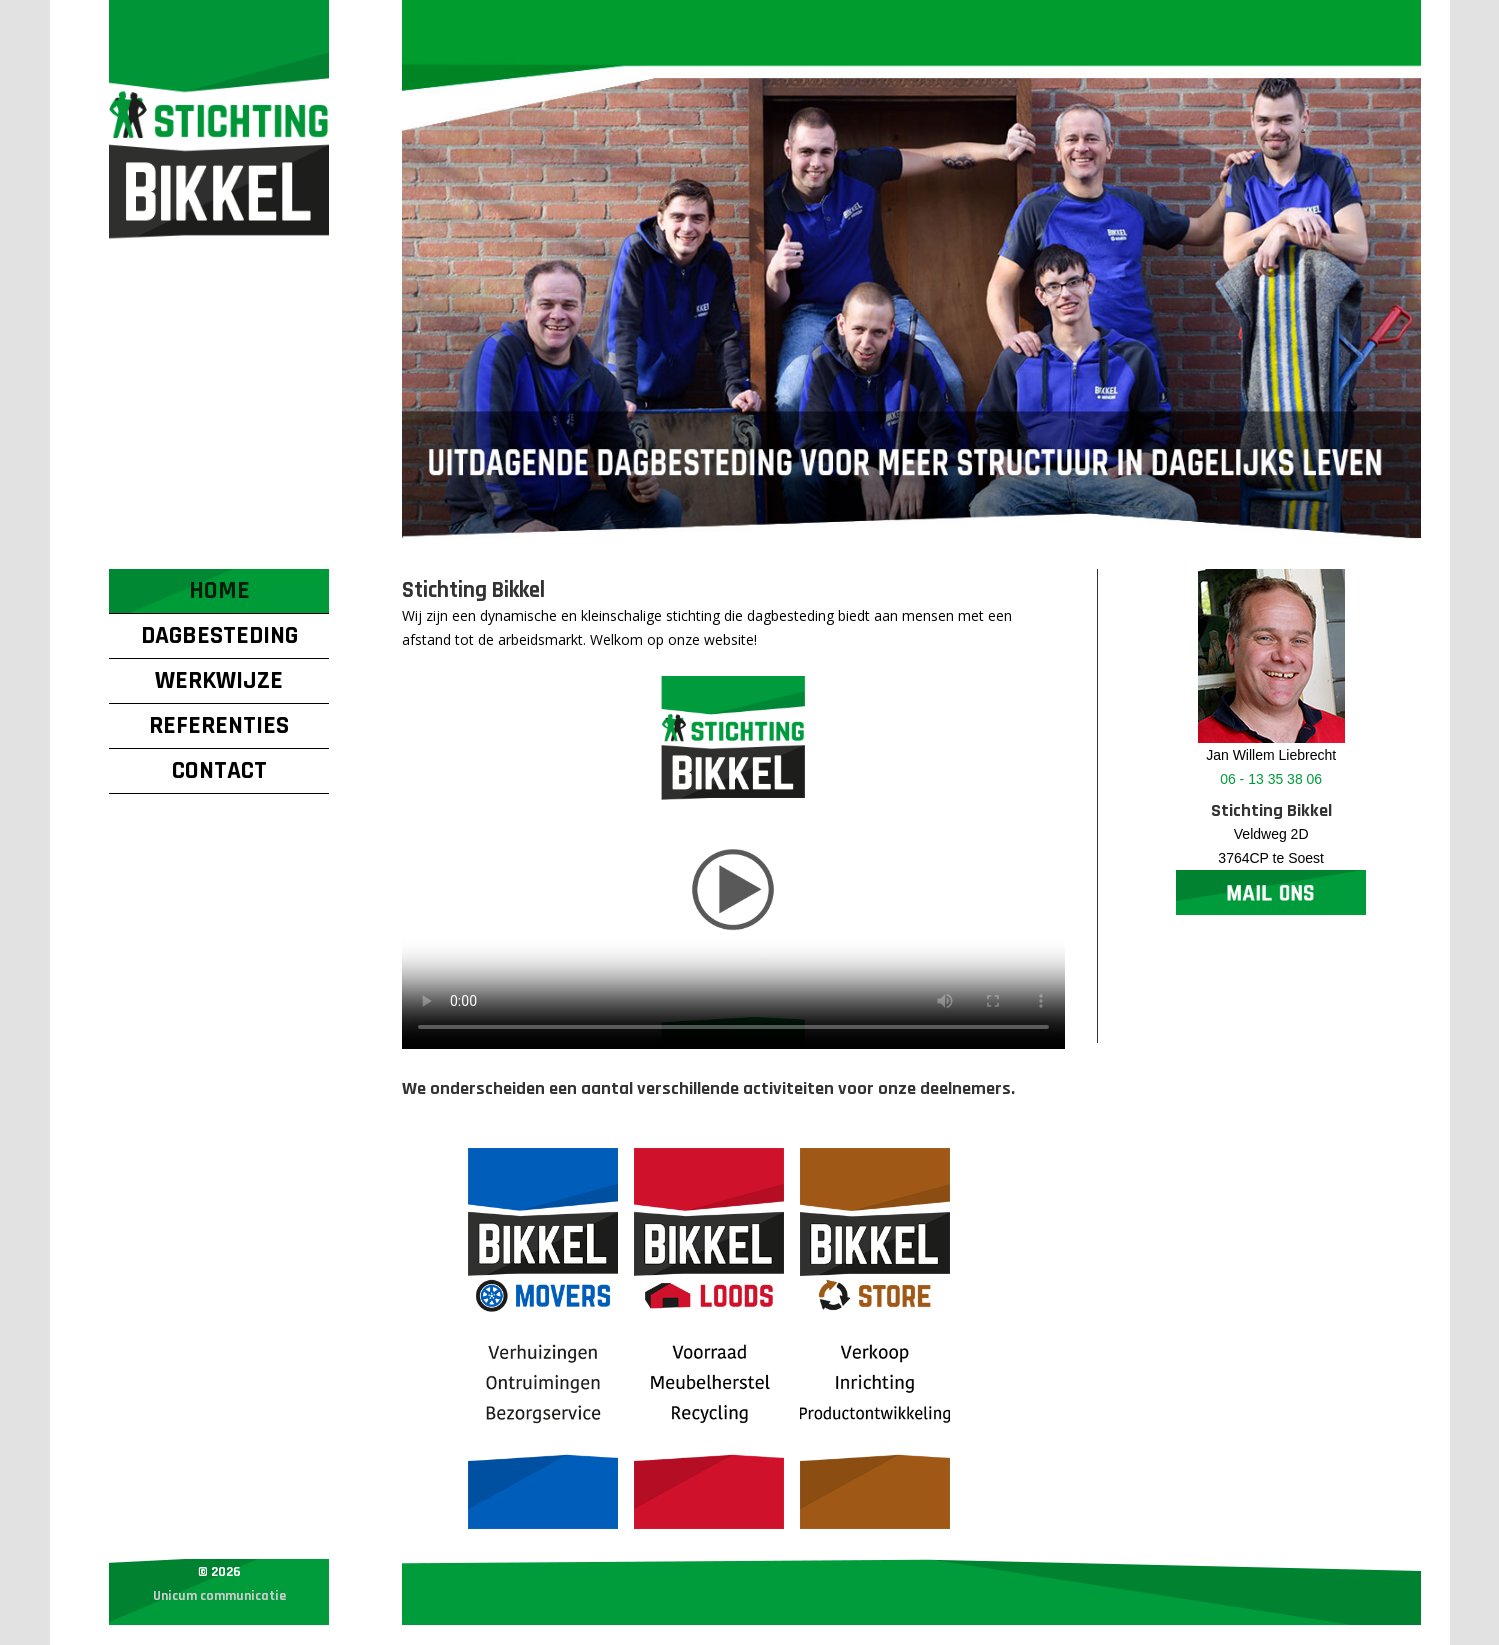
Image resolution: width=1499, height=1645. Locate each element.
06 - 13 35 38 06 (1271, 779)
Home (219, 591)
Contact (219, 771)
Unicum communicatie (219, 1596)
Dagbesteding (219, 636)
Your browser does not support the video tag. (733, 862)
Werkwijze (219, 681)
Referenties (219, 726)
